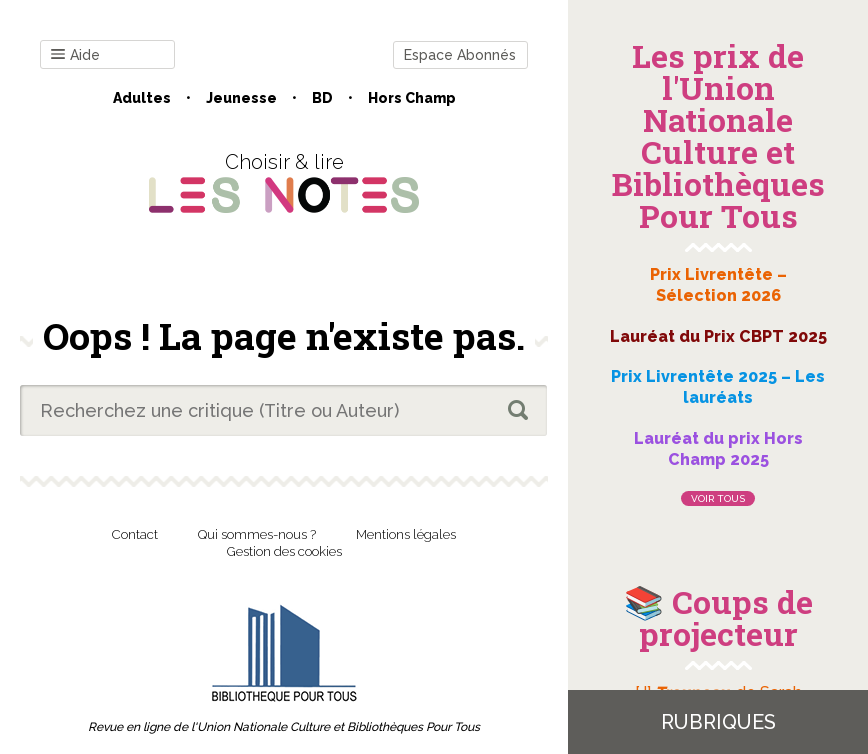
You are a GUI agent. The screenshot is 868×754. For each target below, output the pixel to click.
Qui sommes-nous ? (257, 534)
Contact (135, 534)
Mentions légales (406, 534)
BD (322, 98)
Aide (75, 55)
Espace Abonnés (460, 55)
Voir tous (718, 498)
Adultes (142, 98)
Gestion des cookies (284, 551)
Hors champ (412, 98)
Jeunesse (241, 98)
